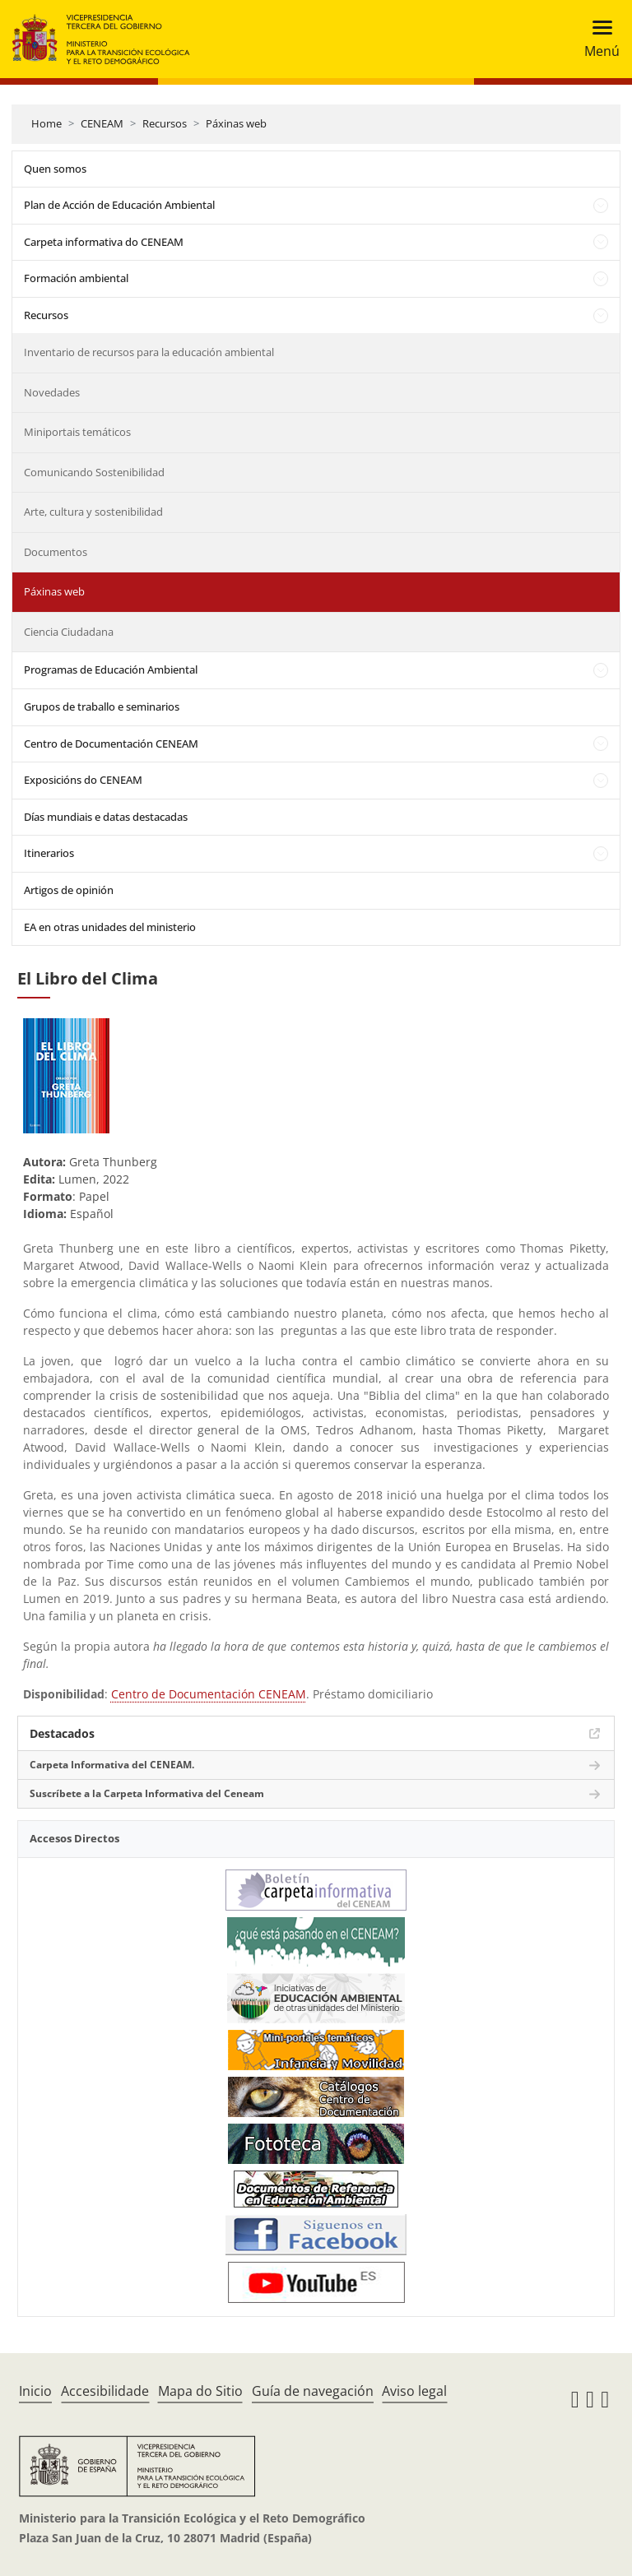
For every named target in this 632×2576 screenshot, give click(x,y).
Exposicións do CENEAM (83, 779)
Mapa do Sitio (200, 2391)
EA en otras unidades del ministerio (110, 927)
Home (46, 123)
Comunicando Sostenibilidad (94, 472)
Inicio (35, 2391)
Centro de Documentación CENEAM (111, 743)
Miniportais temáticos (77, 431)
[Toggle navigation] (597, 39)
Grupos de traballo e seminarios (101, 706)
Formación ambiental (76, 278)
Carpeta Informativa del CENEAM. (112, 1765)
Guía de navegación (313, 2391)
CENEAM (102, 123)
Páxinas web (236, 123)
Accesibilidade (105, 2391)
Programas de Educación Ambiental (111, 669)
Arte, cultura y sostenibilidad (93, 511)
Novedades (52, 392)
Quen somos (55, 168)
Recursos (164, 123)
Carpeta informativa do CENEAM (104, 241)
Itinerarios (49, 853)
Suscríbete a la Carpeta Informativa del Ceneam (147, 1793)
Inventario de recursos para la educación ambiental (149, 352)
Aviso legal (414, 2391)
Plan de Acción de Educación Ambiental (119, 204)
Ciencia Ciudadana (69, 631)
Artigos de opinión (69, 890)
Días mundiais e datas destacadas (106, 816)
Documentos (55, 551)
